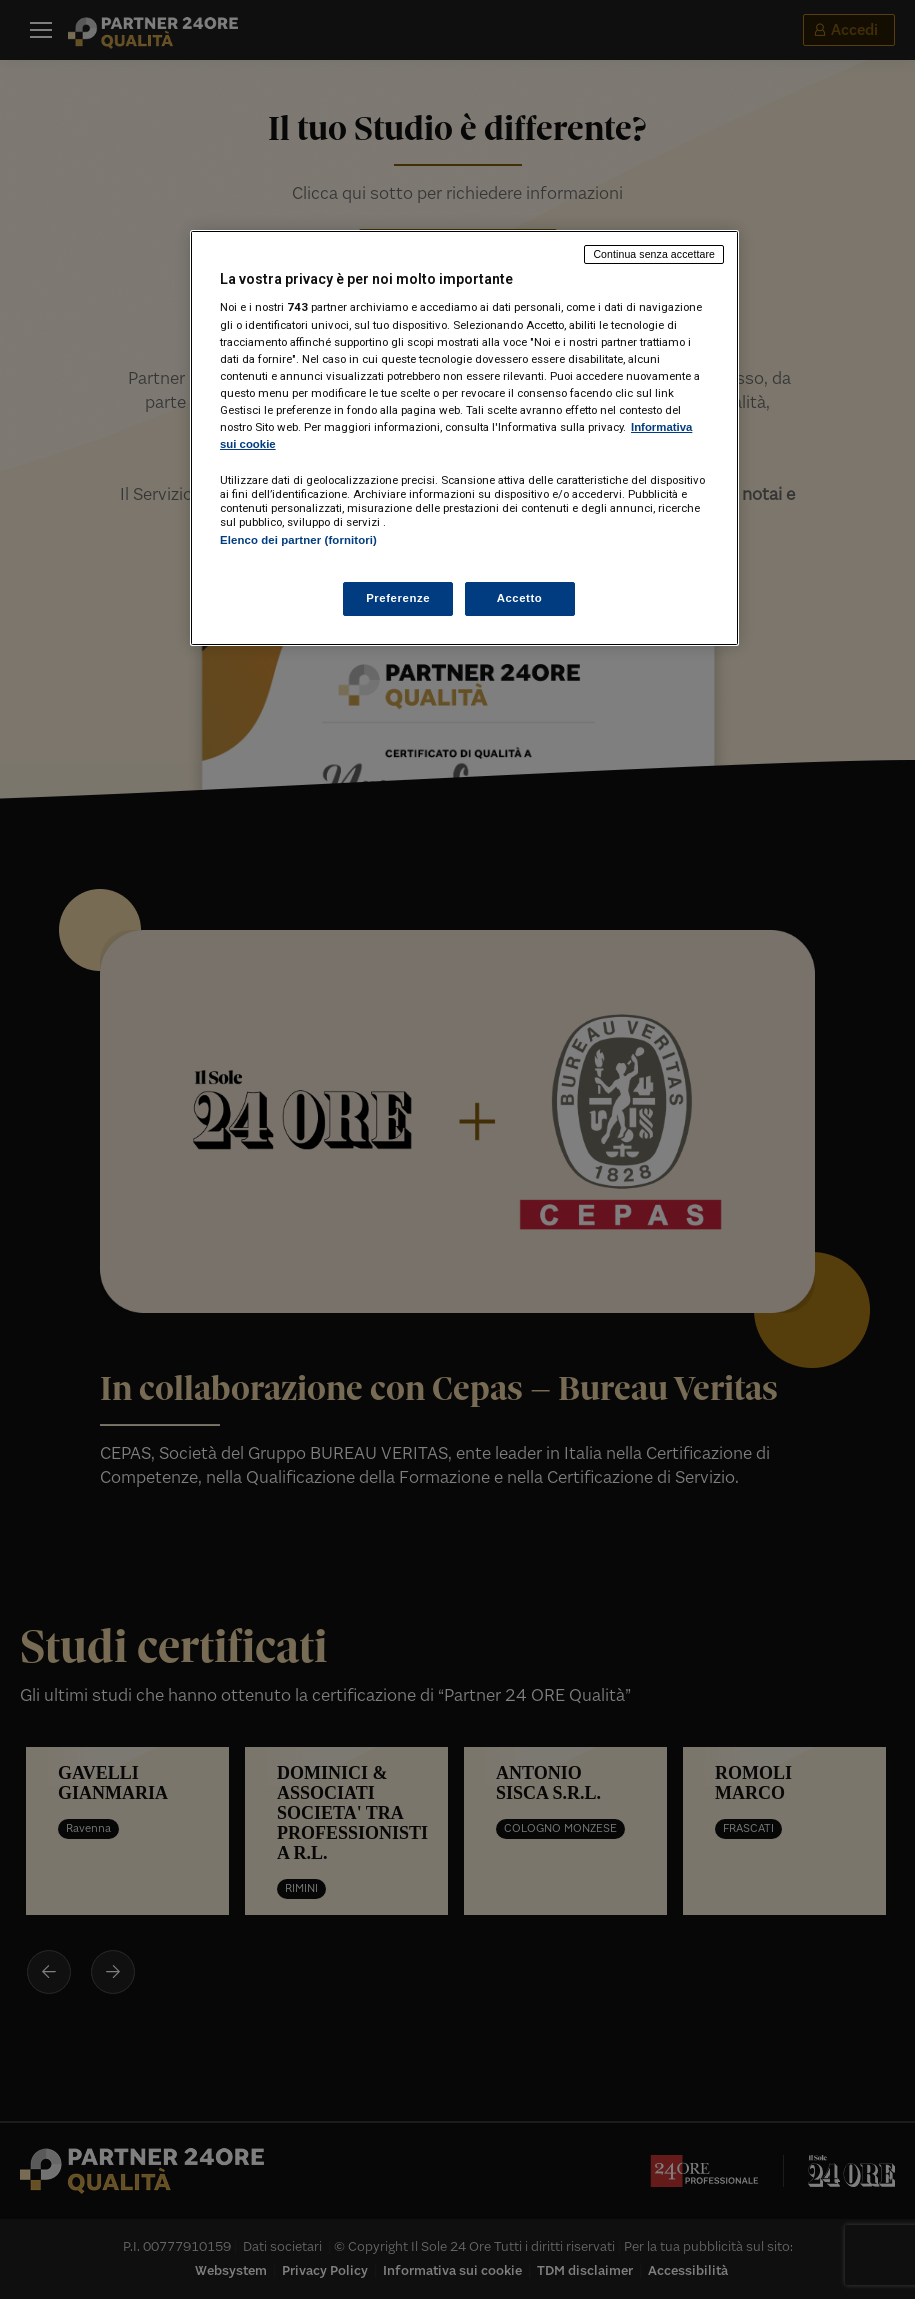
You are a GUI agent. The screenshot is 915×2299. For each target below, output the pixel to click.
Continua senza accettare (654, 254)
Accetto (520, 598)
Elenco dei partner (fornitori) (298, 540)
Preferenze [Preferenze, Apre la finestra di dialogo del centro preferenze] (398, 598)
